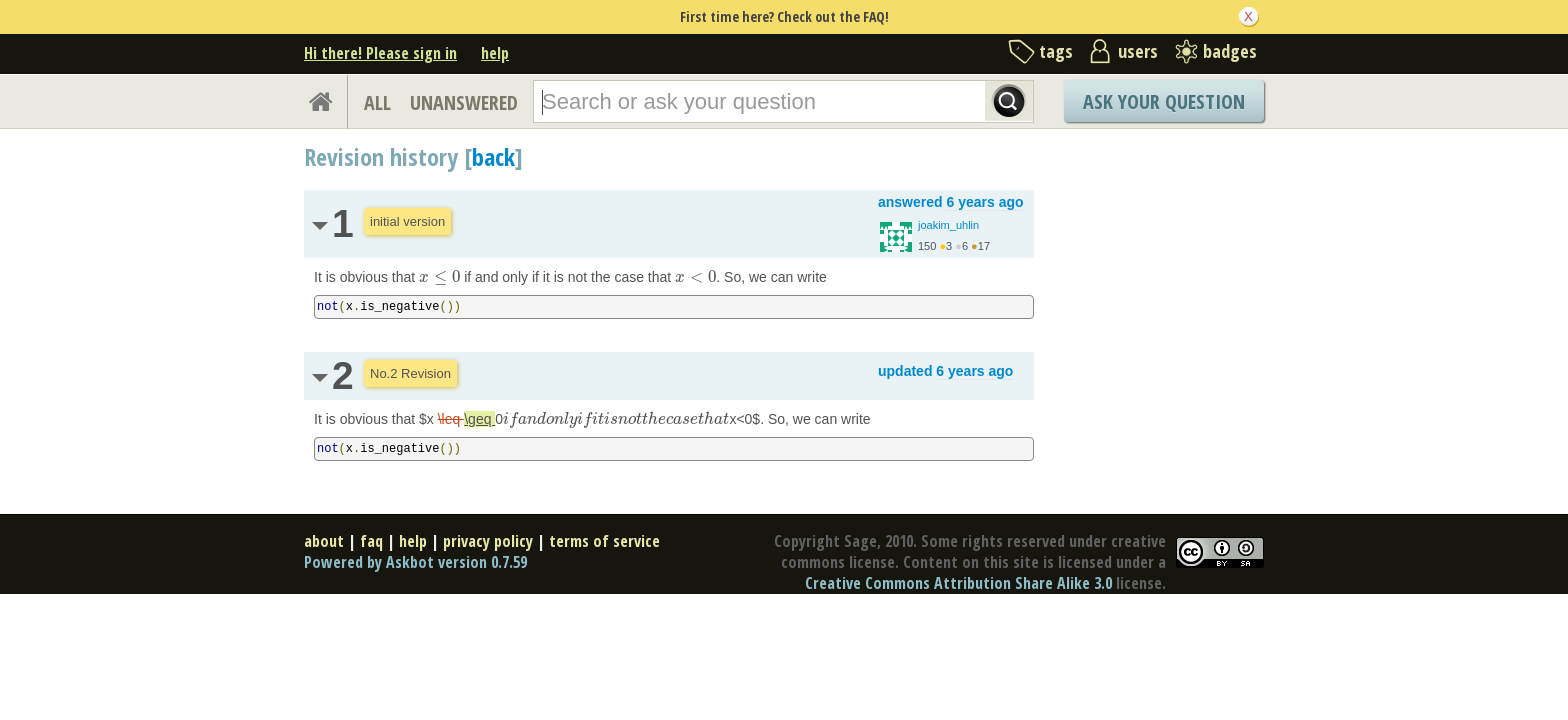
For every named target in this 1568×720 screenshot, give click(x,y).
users (1138, 51)
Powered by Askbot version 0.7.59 (415, 562)
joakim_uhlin (948, 225)
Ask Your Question (1164, 101)
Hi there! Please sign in (380, 53)
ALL (377, 102)
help (495, 53)
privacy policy (488, 541)
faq (371, 541)
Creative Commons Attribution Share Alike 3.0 (958, 583)
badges (1230, 51)
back (493, 156)
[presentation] (439, 277)
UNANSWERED (464, 102)
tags (1056, 51)
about (324, 541)
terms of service (604, 541)
